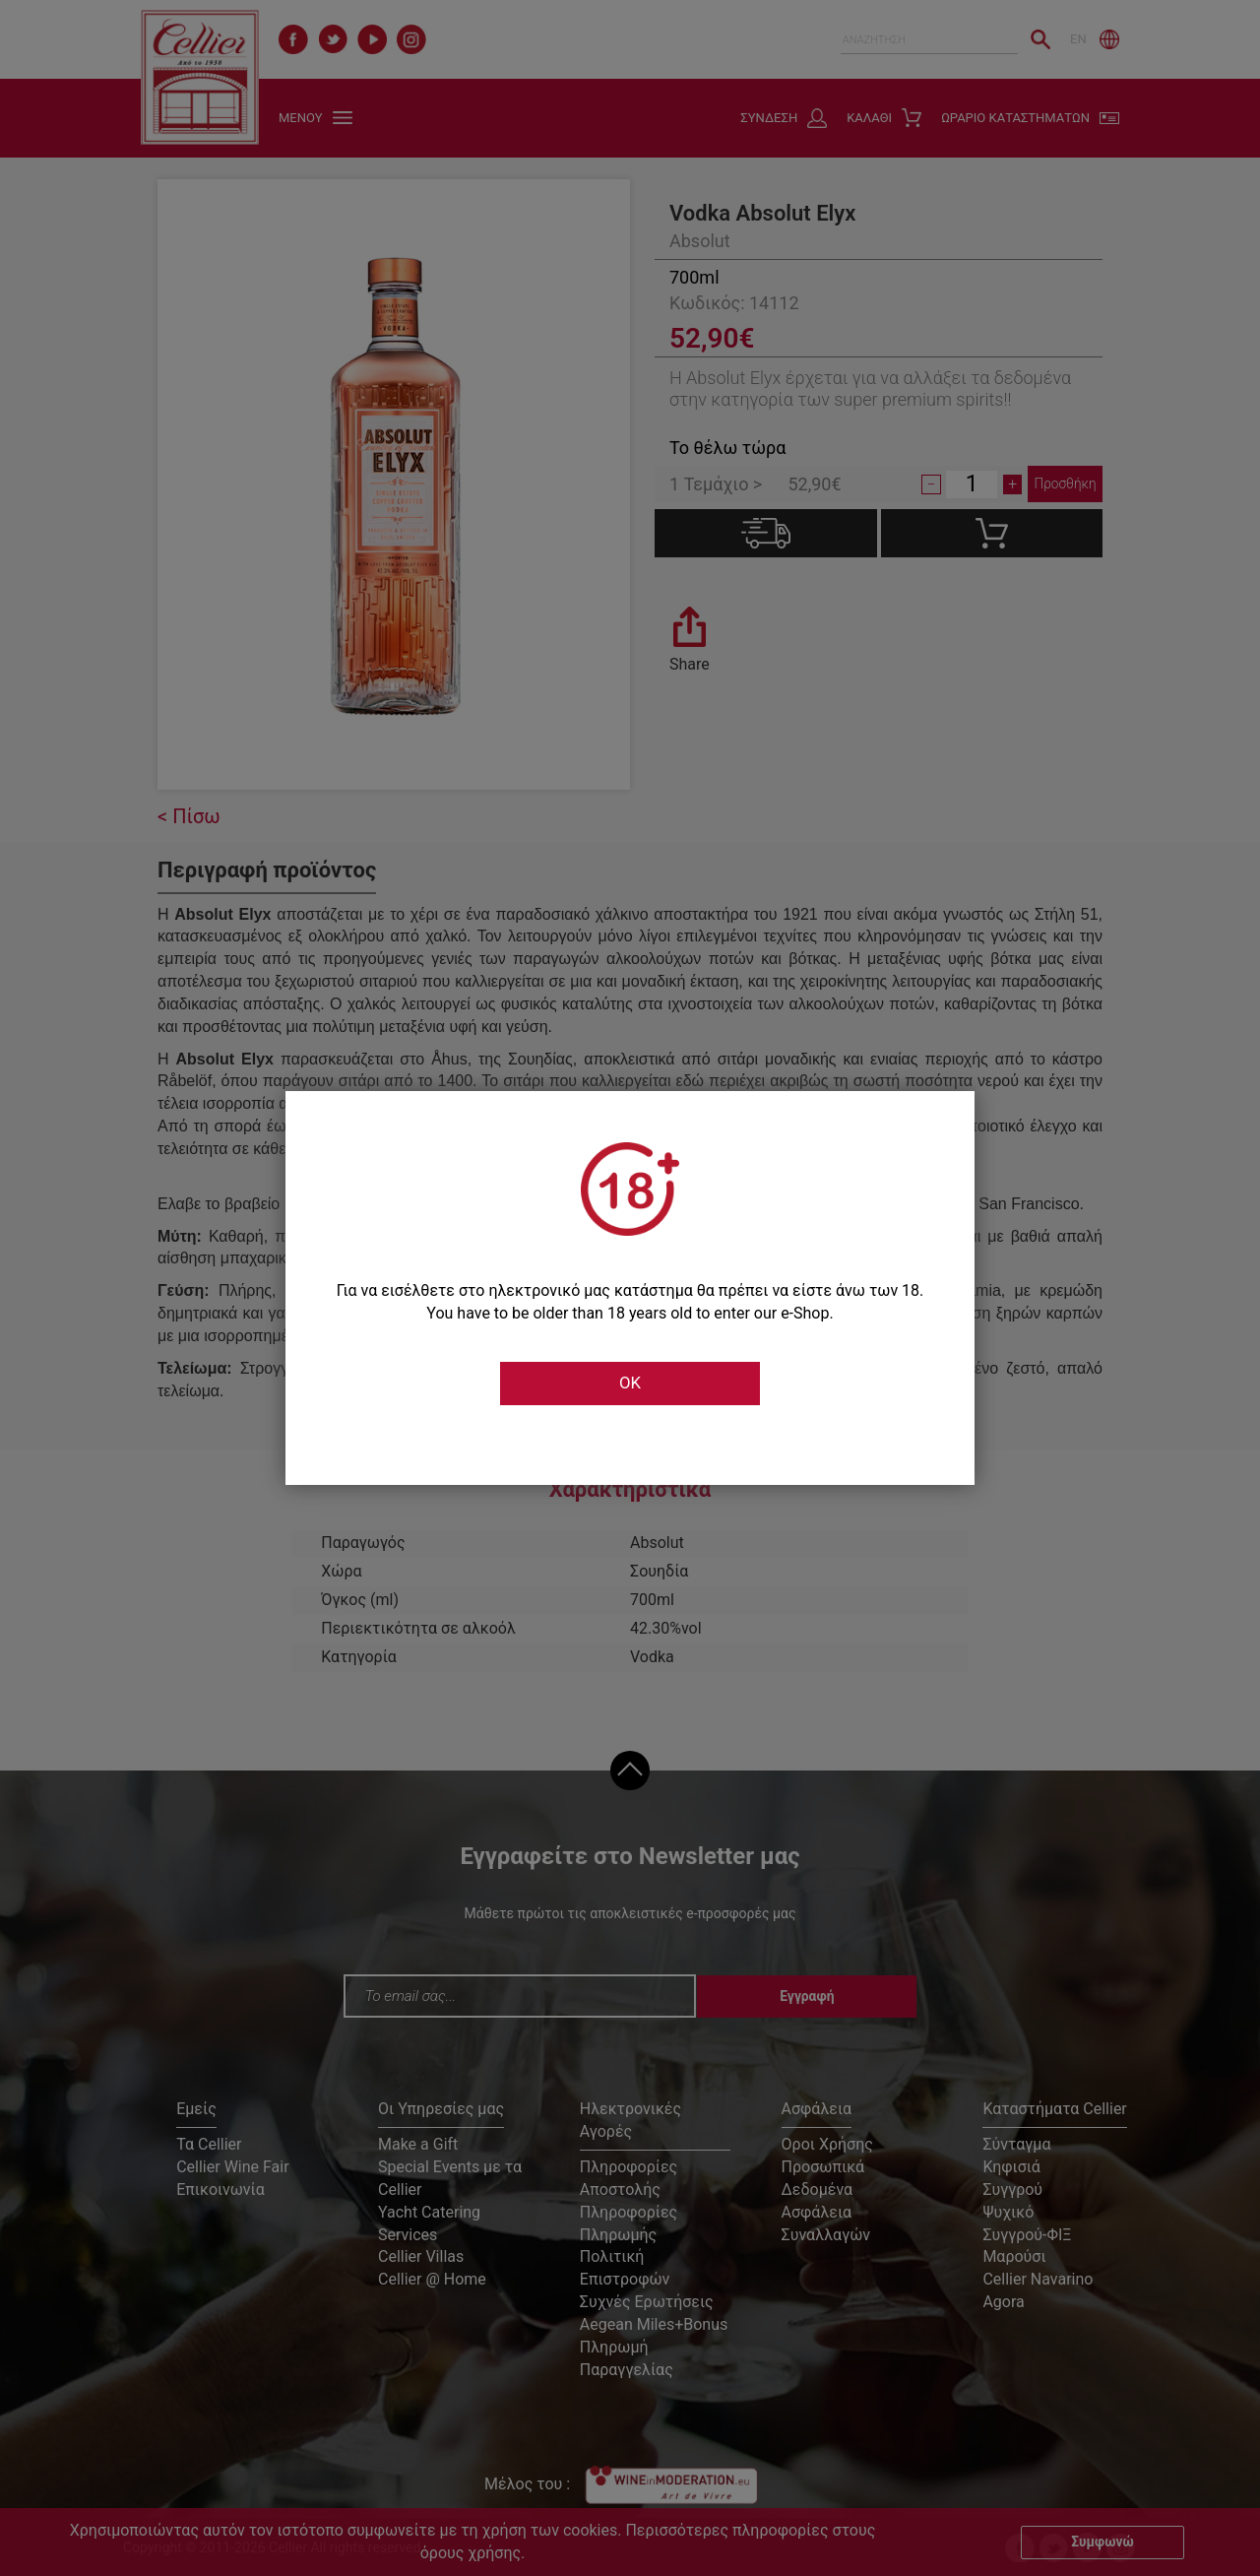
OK (630, 1383)
